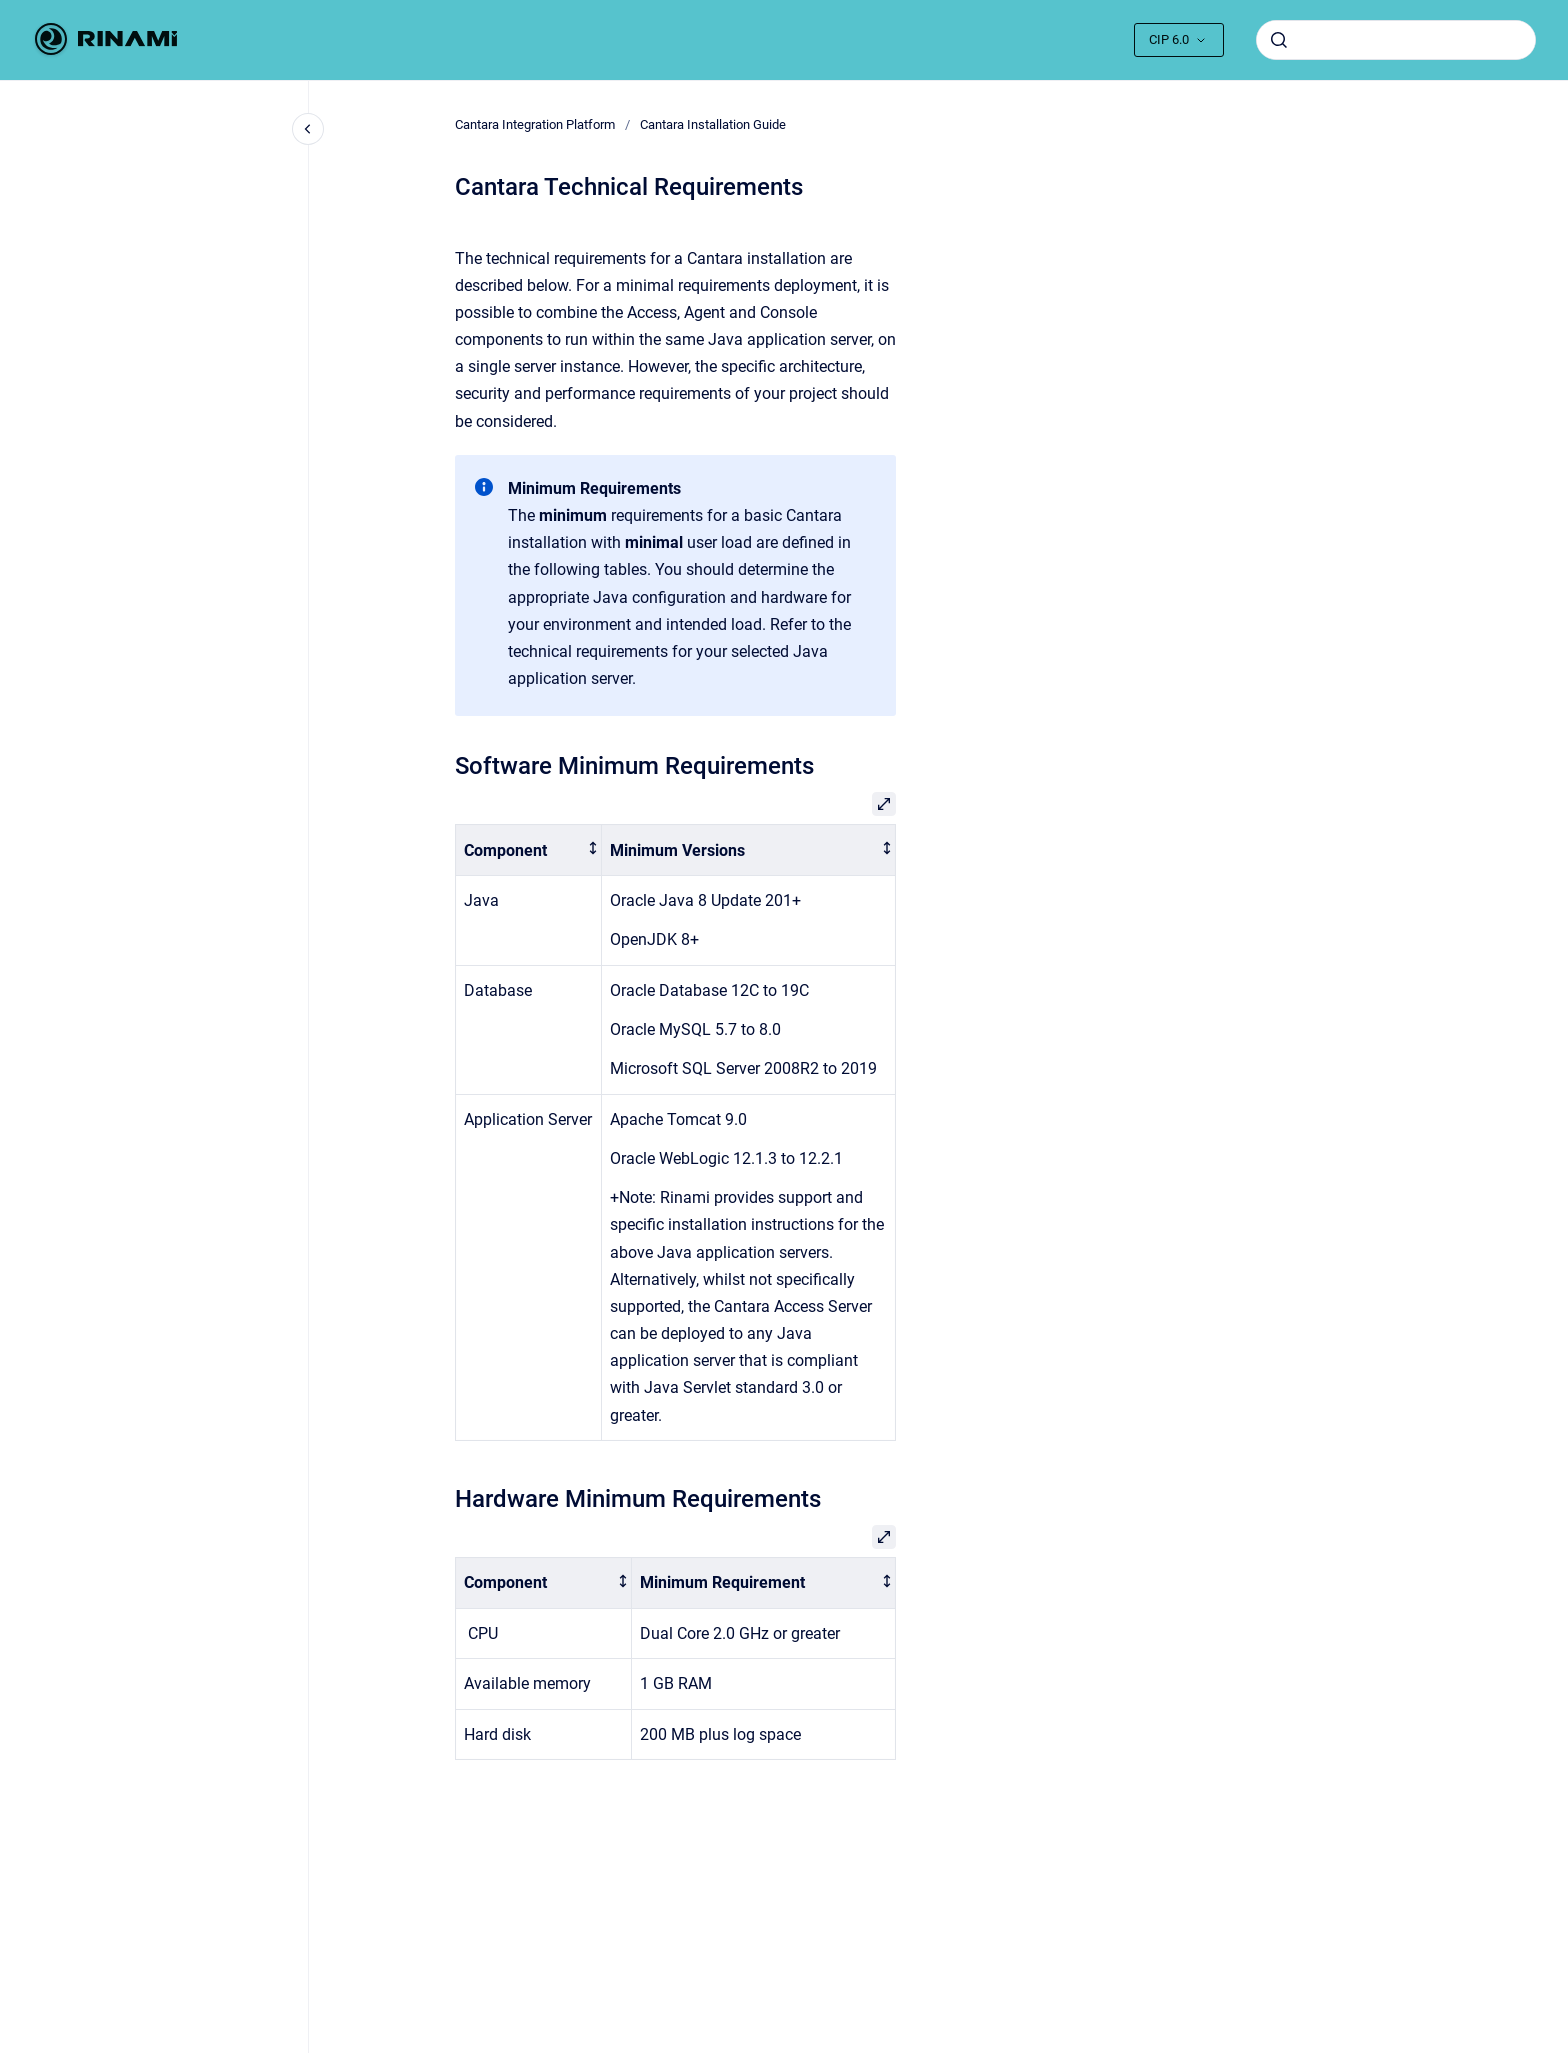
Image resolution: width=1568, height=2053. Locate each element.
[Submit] (1279, 40)
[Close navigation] (308, 129)
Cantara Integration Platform (535, 124)
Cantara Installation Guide (713, 124)
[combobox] (1396, 40)
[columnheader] (529, 850)
